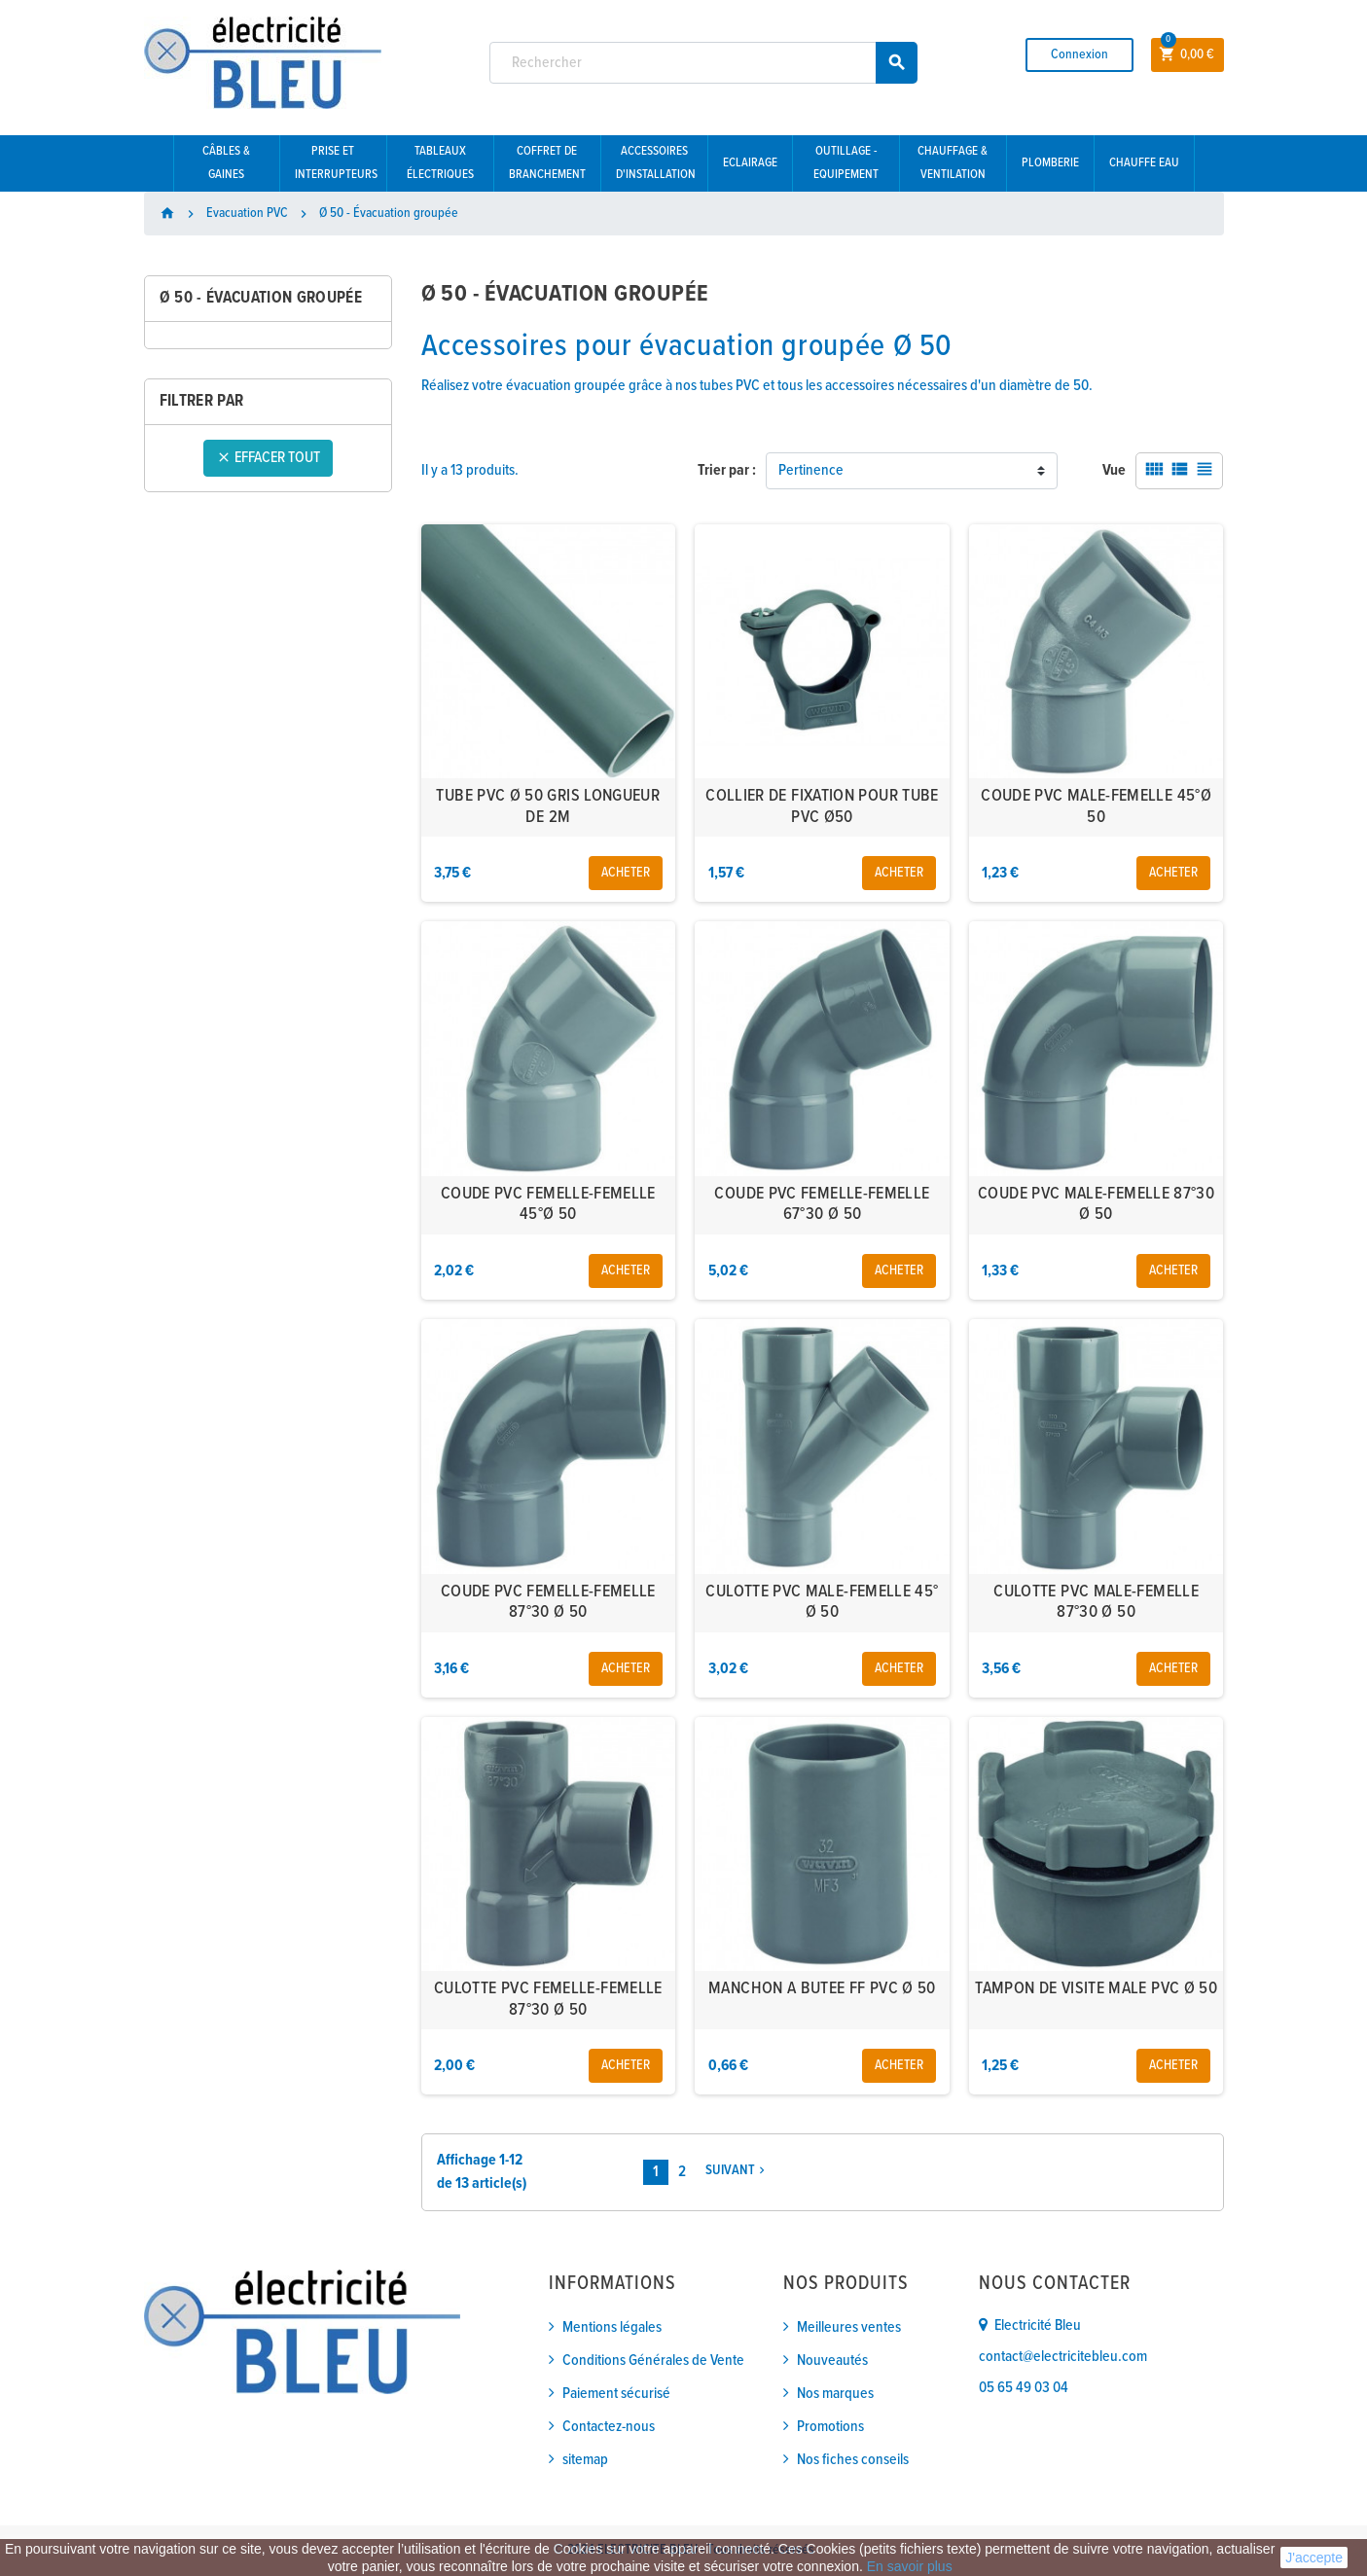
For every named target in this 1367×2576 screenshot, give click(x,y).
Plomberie (1050, 163)
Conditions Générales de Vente (653, 2360)
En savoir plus (910, 2566)
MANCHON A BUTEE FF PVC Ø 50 (822, 1989)
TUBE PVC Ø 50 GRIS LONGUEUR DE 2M (548, 807)
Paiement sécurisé (616, 2393)
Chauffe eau (1144, 163)
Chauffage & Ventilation (952, 163)
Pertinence (811, 470)
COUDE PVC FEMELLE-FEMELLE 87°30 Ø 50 (548, 1603)
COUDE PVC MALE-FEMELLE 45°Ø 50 (1096, 807)
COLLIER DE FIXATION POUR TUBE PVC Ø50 (821, 807)
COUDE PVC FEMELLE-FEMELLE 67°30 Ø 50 (821, 1205)
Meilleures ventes (849, 2327)
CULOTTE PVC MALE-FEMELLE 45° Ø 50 (821, 1603)
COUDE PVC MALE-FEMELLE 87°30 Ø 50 (1096, 1205)
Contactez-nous (608, 2426)
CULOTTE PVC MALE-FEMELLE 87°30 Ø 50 (1096, 1603)
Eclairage (750, 163)
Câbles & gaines (226, 163)
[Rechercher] (703, 63)
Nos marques (835, 2393)
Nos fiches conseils (853, 2460)
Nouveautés (832, 2360)
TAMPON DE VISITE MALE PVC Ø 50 (1096, 1989)
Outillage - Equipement (846, 163)
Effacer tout (268, 457)
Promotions (830, 2426)
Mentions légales (612, 2327)
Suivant (737, 2171)
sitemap (585, 2460)
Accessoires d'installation (656, 163)
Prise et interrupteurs (336, 163)
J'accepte (1314, 2557)
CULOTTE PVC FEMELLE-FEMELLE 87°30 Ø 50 (548, 1999)
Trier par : (727, 470)
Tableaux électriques (440, 163)
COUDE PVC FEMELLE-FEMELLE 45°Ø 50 (548, 1205)
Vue (1114, 470)
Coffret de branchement (547, 163)
